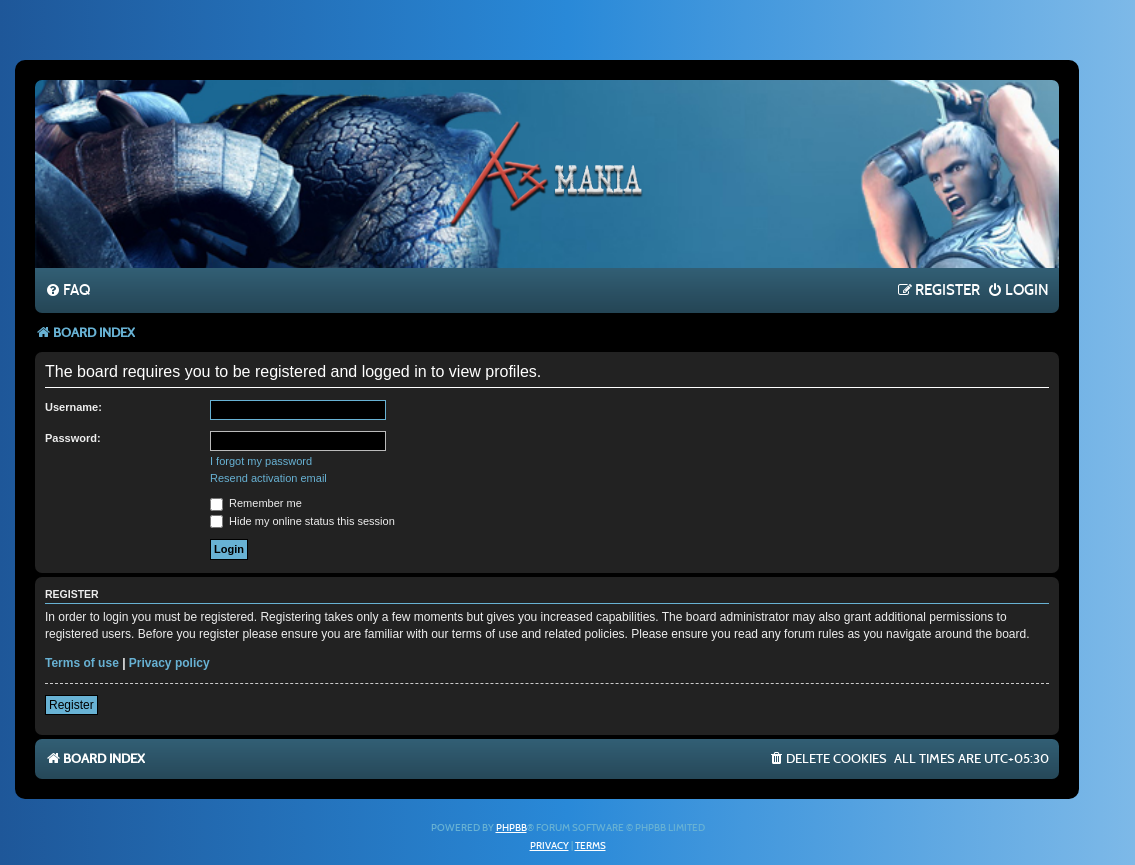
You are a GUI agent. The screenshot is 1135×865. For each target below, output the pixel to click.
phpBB (511, 828)
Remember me (256, 503)
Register (71, 705)
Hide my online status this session (302, 521)
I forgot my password (261, 461)
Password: (73, 438)
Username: (73, 407)
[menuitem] (67, 291)
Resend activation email (268, 478)
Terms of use (82, 663)
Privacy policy (169, 663)
